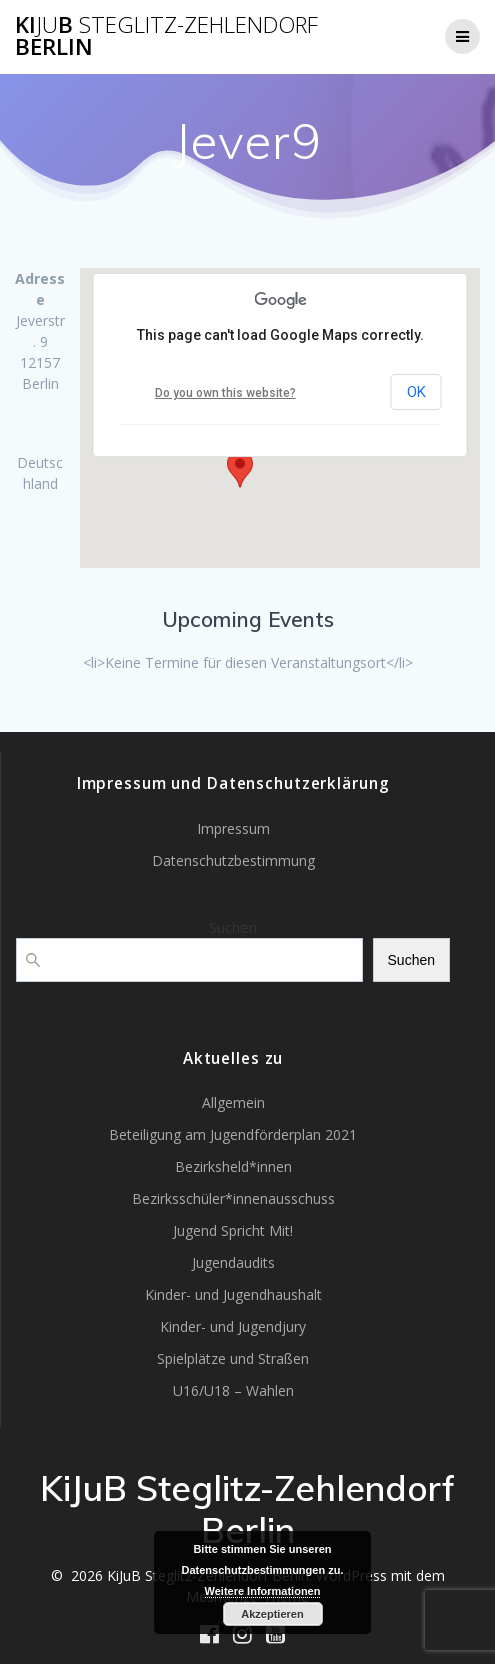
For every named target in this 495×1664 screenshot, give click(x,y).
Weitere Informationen (263, 1591)
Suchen (233, 927)
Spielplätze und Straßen (233, 1358)
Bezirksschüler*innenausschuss (233, 1198)
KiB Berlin (166, 36)
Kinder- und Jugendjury (233, 1326)
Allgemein (233, 1102)
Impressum (233, 828)
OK (416, 392)
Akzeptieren (272, 1614)
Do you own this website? (225, 393)
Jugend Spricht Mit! (233, 1230)
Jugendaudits (233, 1262)
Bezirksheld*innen (233, 1166)
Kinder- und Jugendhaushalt (233, 1294)
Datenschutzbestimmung (233, 860)
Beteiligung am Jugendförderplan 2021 (233, 1134)
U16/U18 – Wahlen (233, 1390)
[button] (240, 469)
